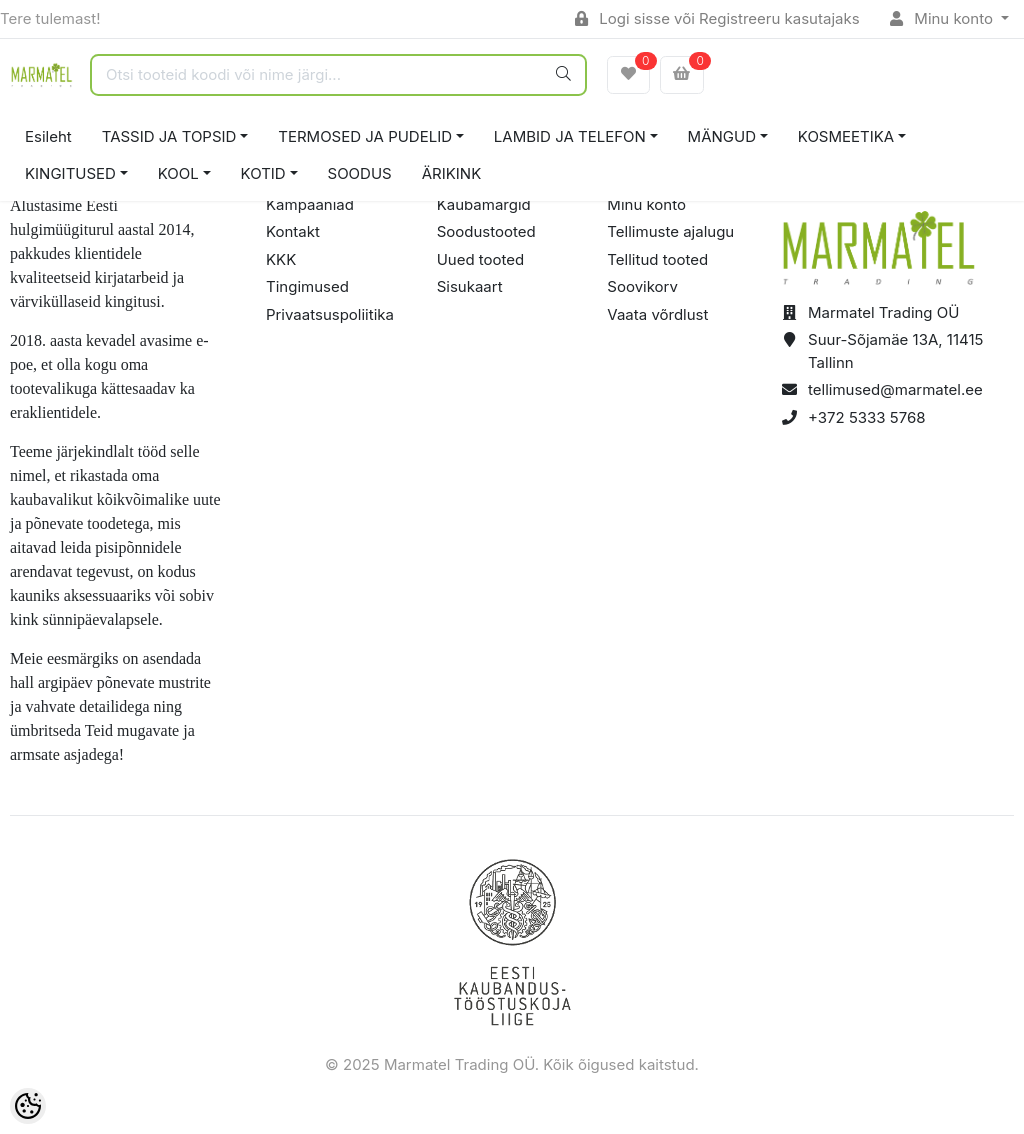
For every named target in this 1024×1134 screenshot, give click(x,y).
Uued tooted (481, 259)
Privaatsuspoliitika (330, 314)
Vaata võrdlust (657, 314)
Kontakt (293, 231)
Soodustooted (486, 231)
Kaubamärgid (484, 204)
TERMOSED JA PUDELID (365, 136)
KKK (281, 259)
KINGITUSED (70, 173)
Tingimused (307, 286)
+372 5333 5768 (867, 417)
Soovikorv (642, 286)
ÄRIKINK (452, 173)
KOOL (178, 173)
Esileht (48, 136)
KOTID (263, 173)
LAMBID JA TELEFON (570, 136)
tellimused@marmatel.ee (895, 389)
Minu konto (944, 18)
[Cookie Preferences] (28, 1106)
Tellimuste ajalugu (670, 231)
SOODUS (360, 173)
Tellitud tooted (657, 259)
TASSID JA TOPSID (169, 136)
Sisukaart (470, 286)
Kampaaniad (310, 204)
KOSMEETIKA (846, 136)
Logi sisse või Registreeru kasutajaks (717, 18)
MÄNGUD (722, 136)
